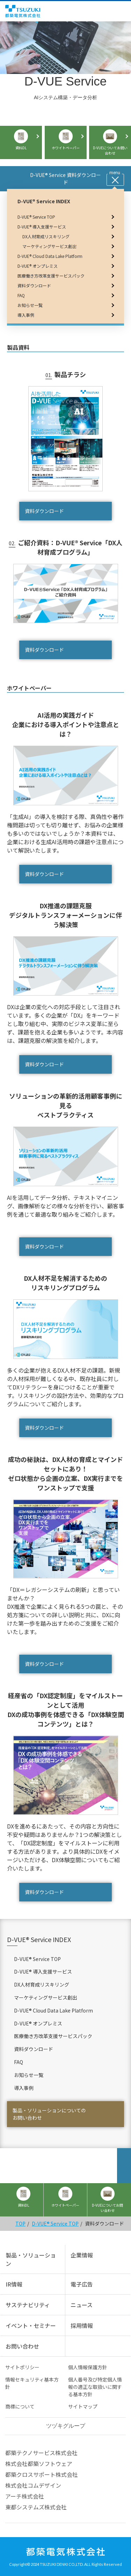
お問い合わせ (22, 2346)
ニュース (82, 2305)
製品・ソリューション (31, 2259)
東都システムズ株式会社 (36, 2507)
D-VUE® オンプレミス (38, 2023)
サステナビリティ (28, 2305)
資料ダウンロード (44, 510)
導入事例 (24, 2087)
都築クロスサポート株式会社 (41, 2474)
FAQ (18, 2061)
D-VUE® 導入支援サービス (43, 1971)
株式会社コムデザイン (33, 2485)
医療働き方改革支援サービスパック (53, 2035)
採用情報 (82, 2325)
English (113, 11)
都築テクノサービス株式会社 (41, 2452)
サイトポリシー (22, 2367)
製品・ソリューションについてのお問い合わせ (49, 2114)
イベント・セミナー (31, 2325)
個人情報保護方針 (87, 2367)
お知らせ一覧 (28, 2074)
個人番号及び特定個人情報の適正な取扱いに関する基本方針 (95, 2387)
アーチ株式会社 (24, 2496)
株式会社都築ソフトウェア (38, 2463)
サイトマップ (82, 2406)
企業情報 (82, 2255)
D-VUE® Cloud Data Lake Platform (53, 2010)
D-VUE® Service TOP (37, 1958)
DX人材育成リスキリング (41, 1984)
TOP (20, 2223)
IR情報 (14, 2284)
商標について (20, 2406)
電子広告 (82, 2284)
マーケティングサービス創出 (45, 1997)
